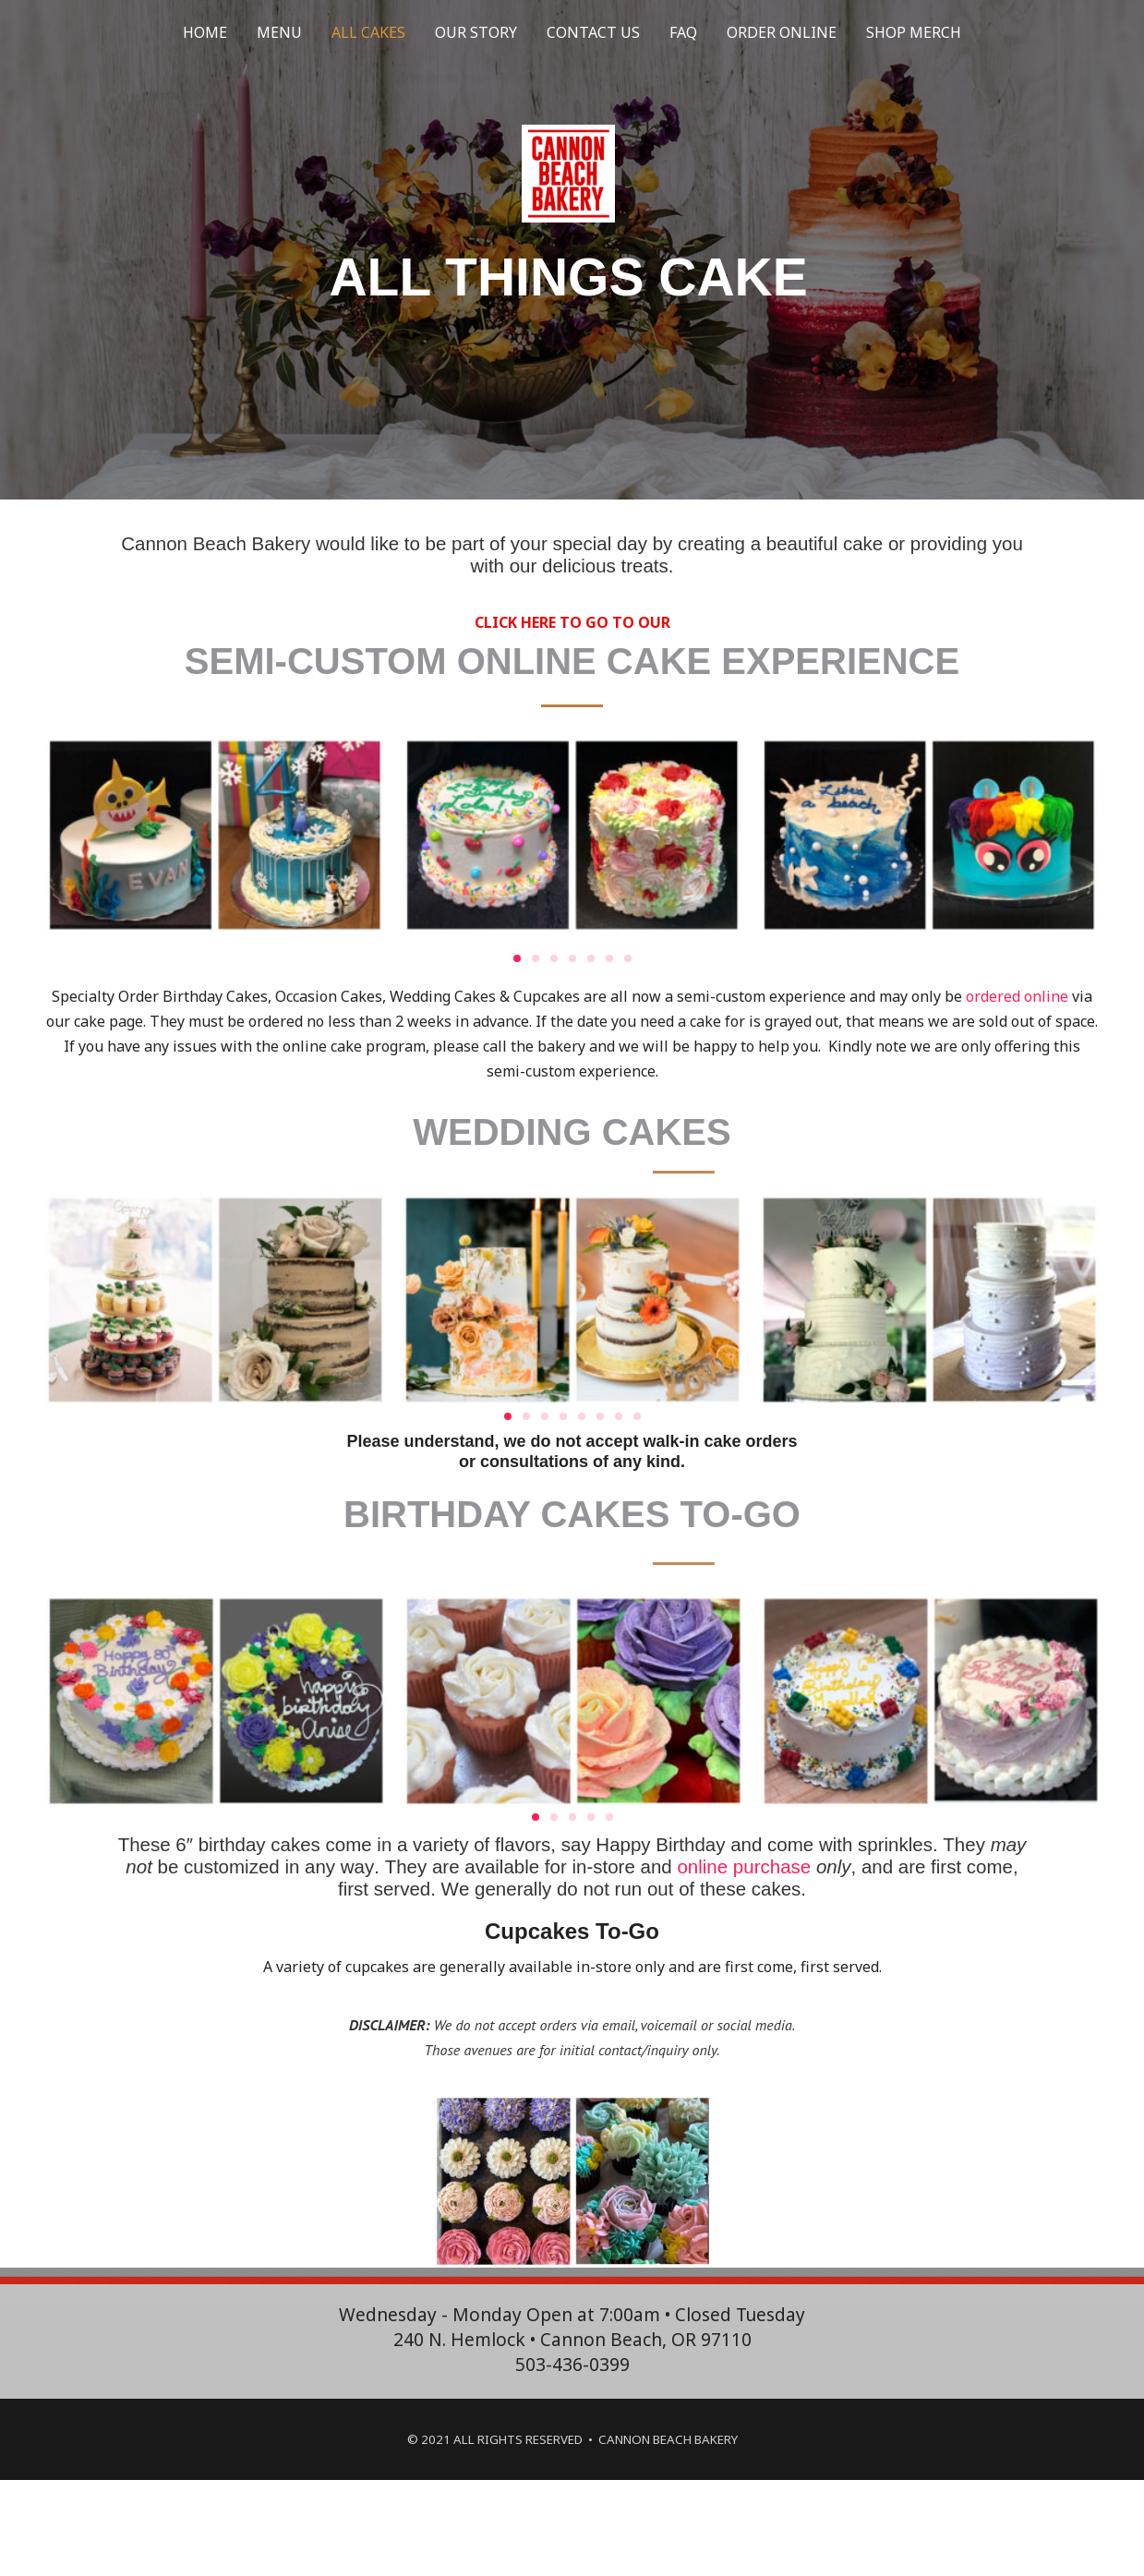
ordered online (1017, 996)
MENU (279, 32)
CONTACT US (593, 32)
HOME (205, 32)
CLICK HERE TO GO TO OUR (572, 622)
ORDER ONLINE (782, 32)
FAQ (683, 32)
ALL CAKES (368, 32)
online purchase (744, 1866)
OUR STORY (476, 32)
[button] (517, 958)
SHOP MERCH (913, 32)
